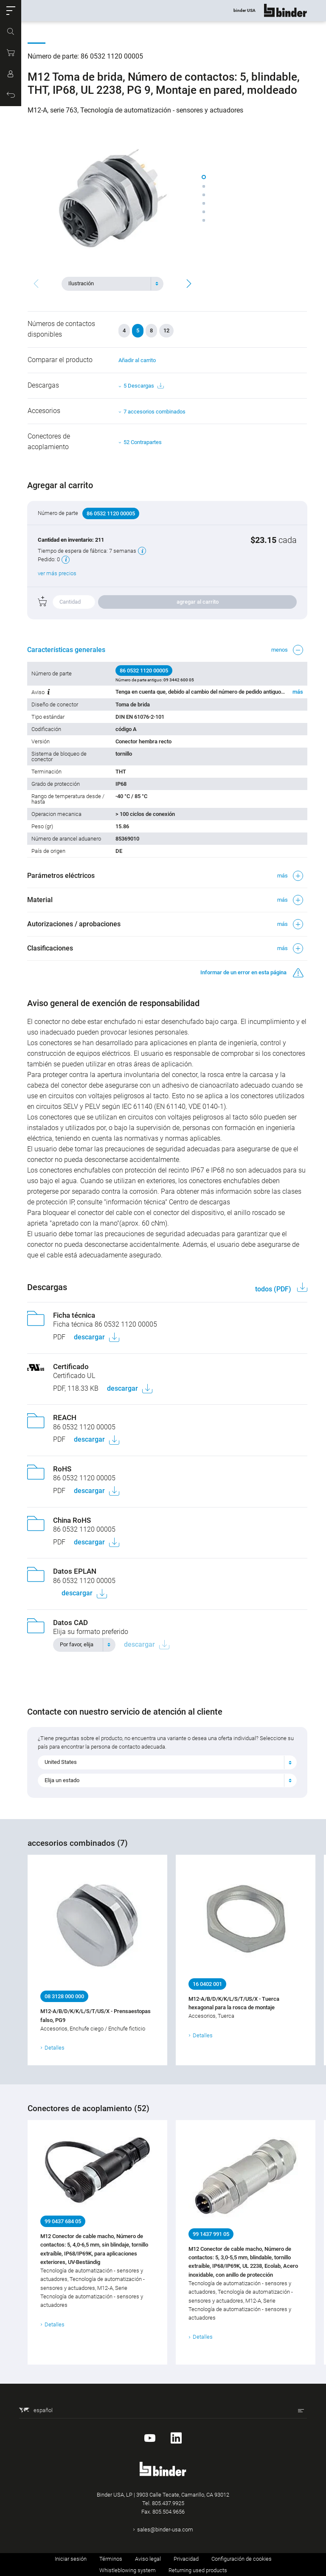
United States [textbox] (61, 1762)
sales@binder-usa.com (165, 2529)
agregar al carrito (198, 602)
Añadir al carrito (137, 360)
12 (166, 330)
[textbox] (109, 283)
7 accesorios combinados (154, 411)
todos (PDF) (273, 1289)
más (297, 692)
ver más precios (57, 573)
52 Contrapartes (143, 442)
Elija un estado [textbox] (62, 1780)
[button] (10, 10)
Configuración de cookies (241, 2559)
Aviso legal (148, 2559)
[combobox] (112, 283)
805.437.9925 (168, 2503)
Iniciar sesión (71, 2559)
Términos (110, 2559)
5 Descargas (143, 386)
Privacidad (186, 2559)
